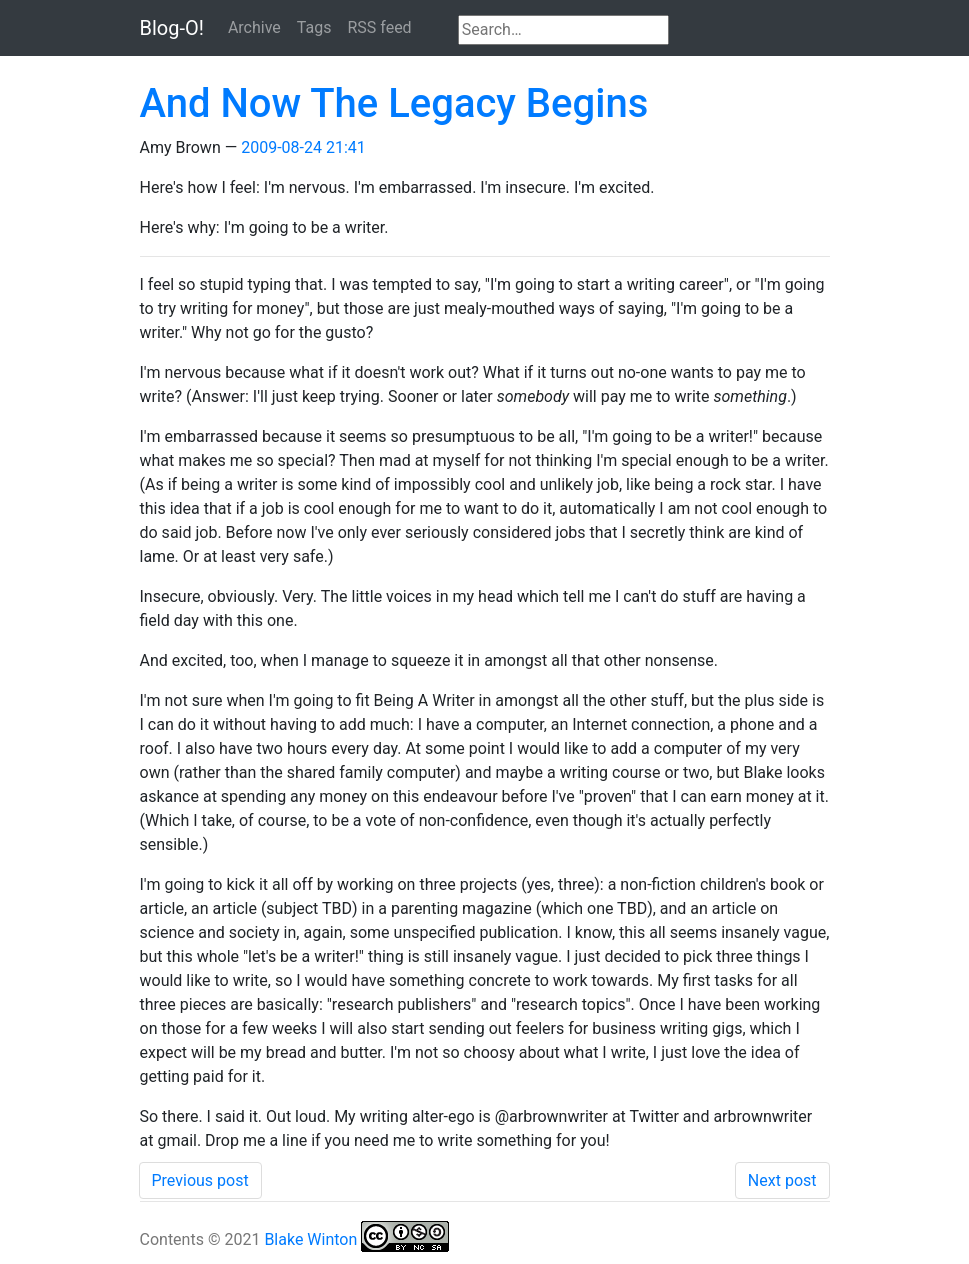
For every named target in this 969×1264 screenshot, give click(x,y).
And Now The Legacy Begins (394, 103)
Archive (254, 27)
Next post (782, 1180)
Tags (314, 27)
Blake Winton (310, 1239)
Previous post (200, 1180)
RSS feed (379, 27)
